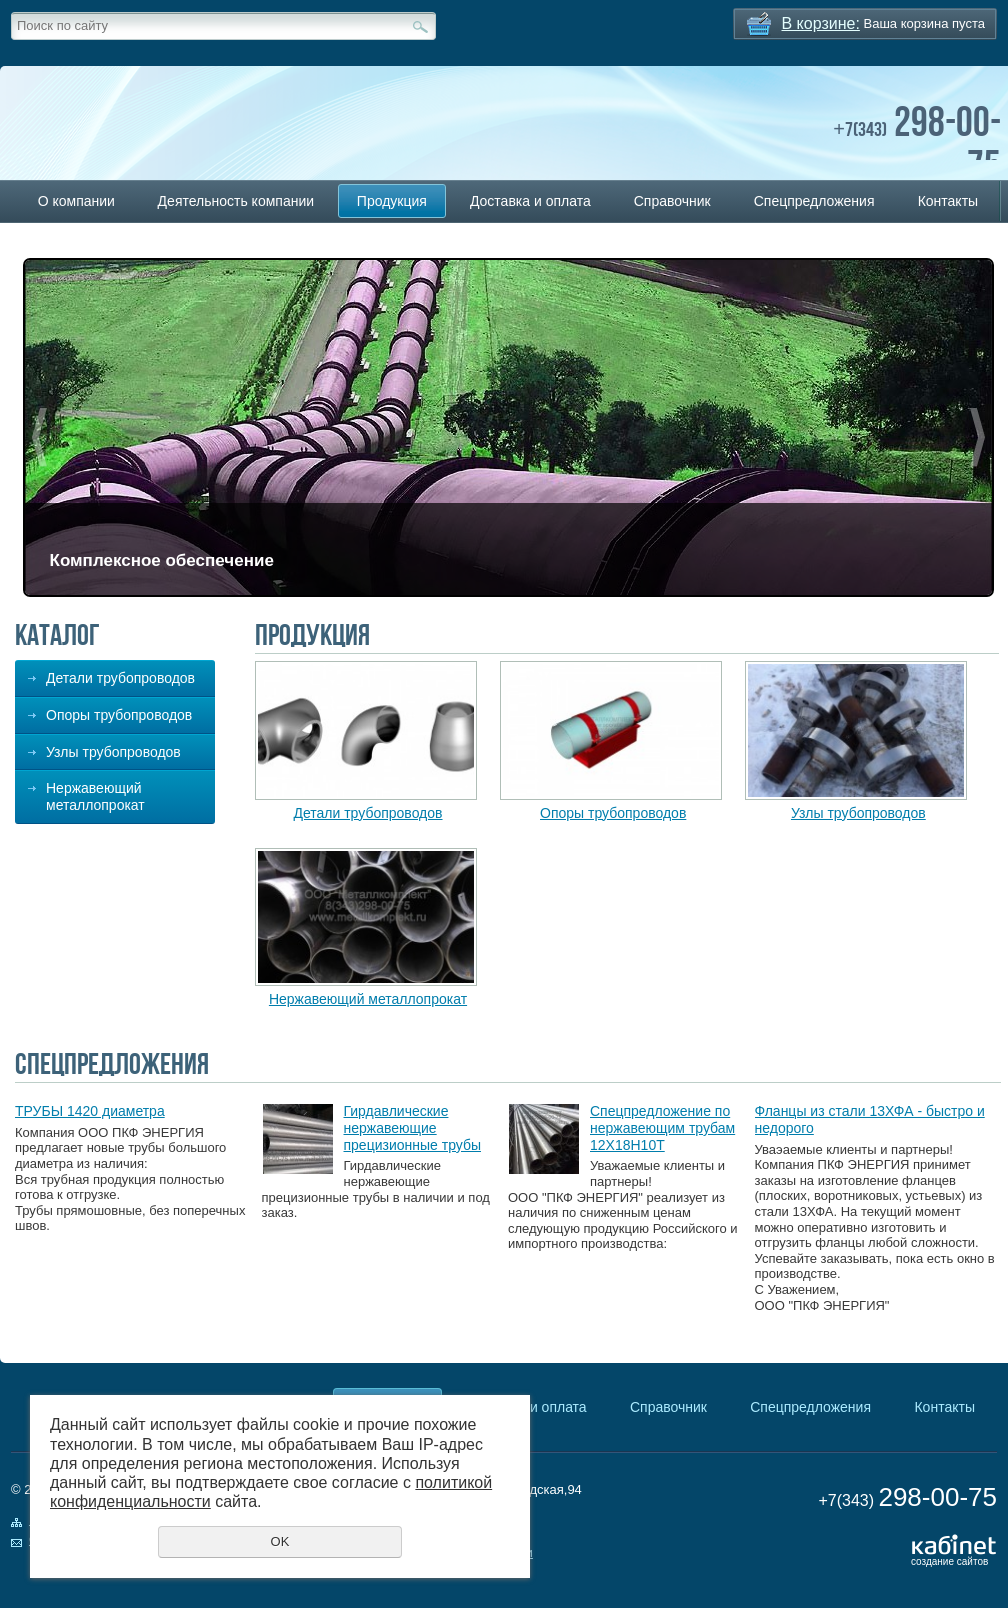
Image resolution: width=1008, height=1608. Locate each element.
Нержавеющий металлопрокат (95, 796)
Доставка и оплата (530, 201)
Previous (39, 437)
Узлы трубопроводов (113, 752)
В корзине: (821, 23)
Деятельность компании (236, 201)
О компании (76, 201)
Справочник (672, 201)
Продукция (392, 201)
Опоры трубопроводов (119, 715)
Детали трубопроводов (120, 678)
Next (977, 437)
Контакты (948, 201)
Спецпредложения (814, 201)
